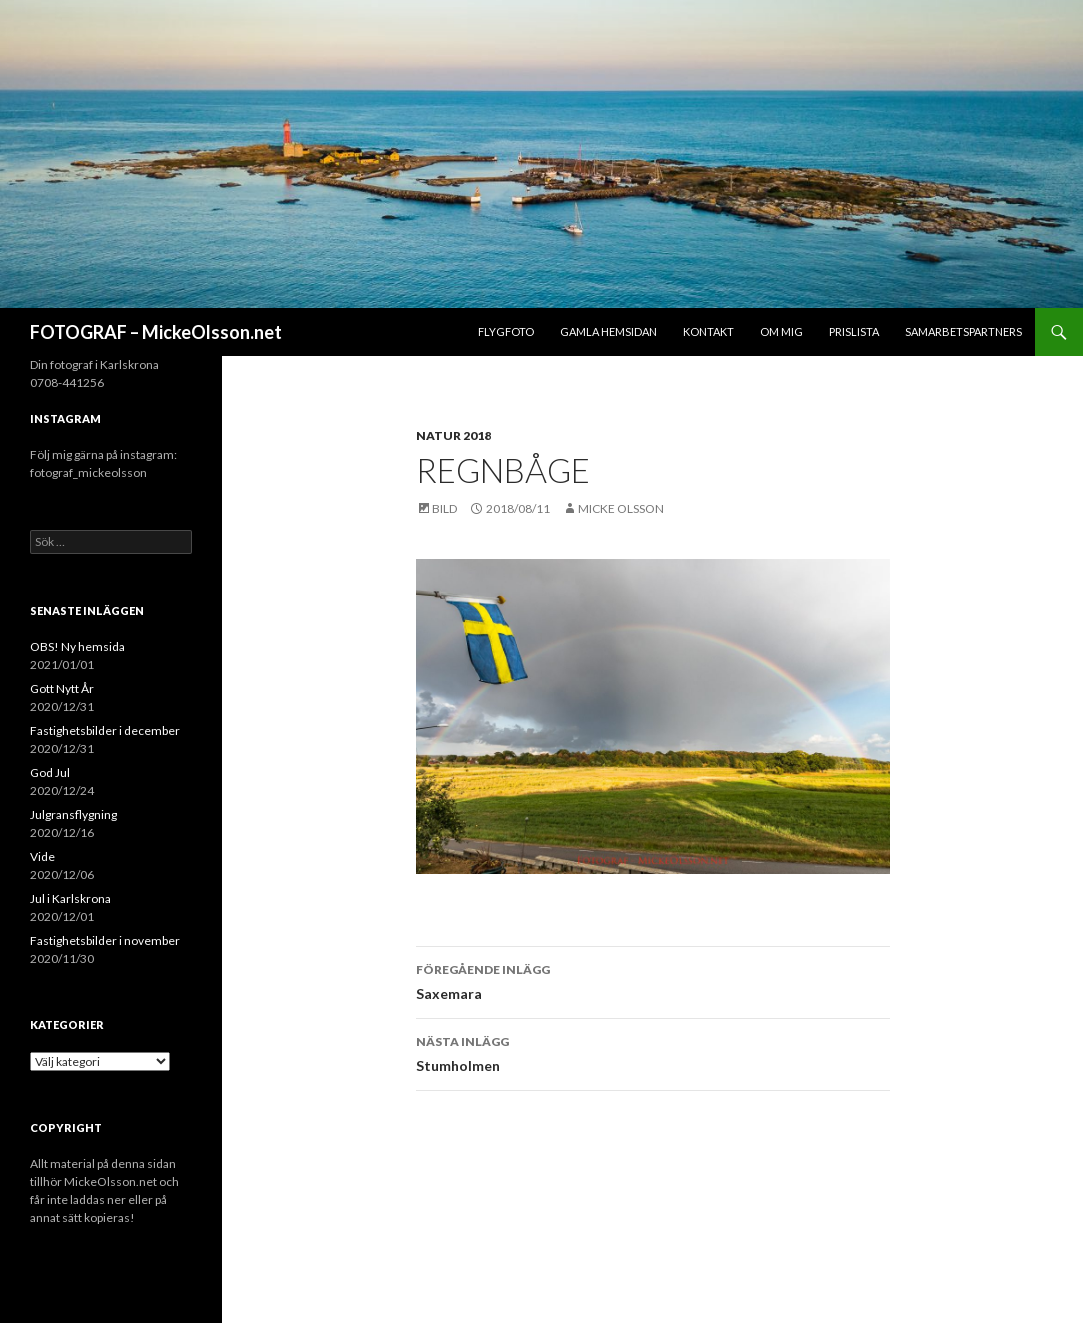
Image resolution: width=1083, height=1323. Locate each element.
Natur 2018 (453, 435)
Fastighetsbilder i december (105, 730)
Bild (444, 508)
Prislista (854, 331)
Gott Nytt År (62, 688)
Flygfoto (506, 331)
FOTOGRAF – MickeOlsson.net (156, 332)
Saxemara (653, 980)
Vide (42, 856)
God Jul (50, 772)
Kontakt (708, 331)
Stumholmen (653, 1052)
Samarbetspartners (963, 331)
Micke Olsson (621, 508)
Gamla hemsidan (608, 331)
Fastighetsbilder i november (105, 940)
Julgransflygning (73, 814)
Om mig (781, 331)
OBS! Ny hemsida (77, 646)
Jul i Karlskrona (70, 898)
